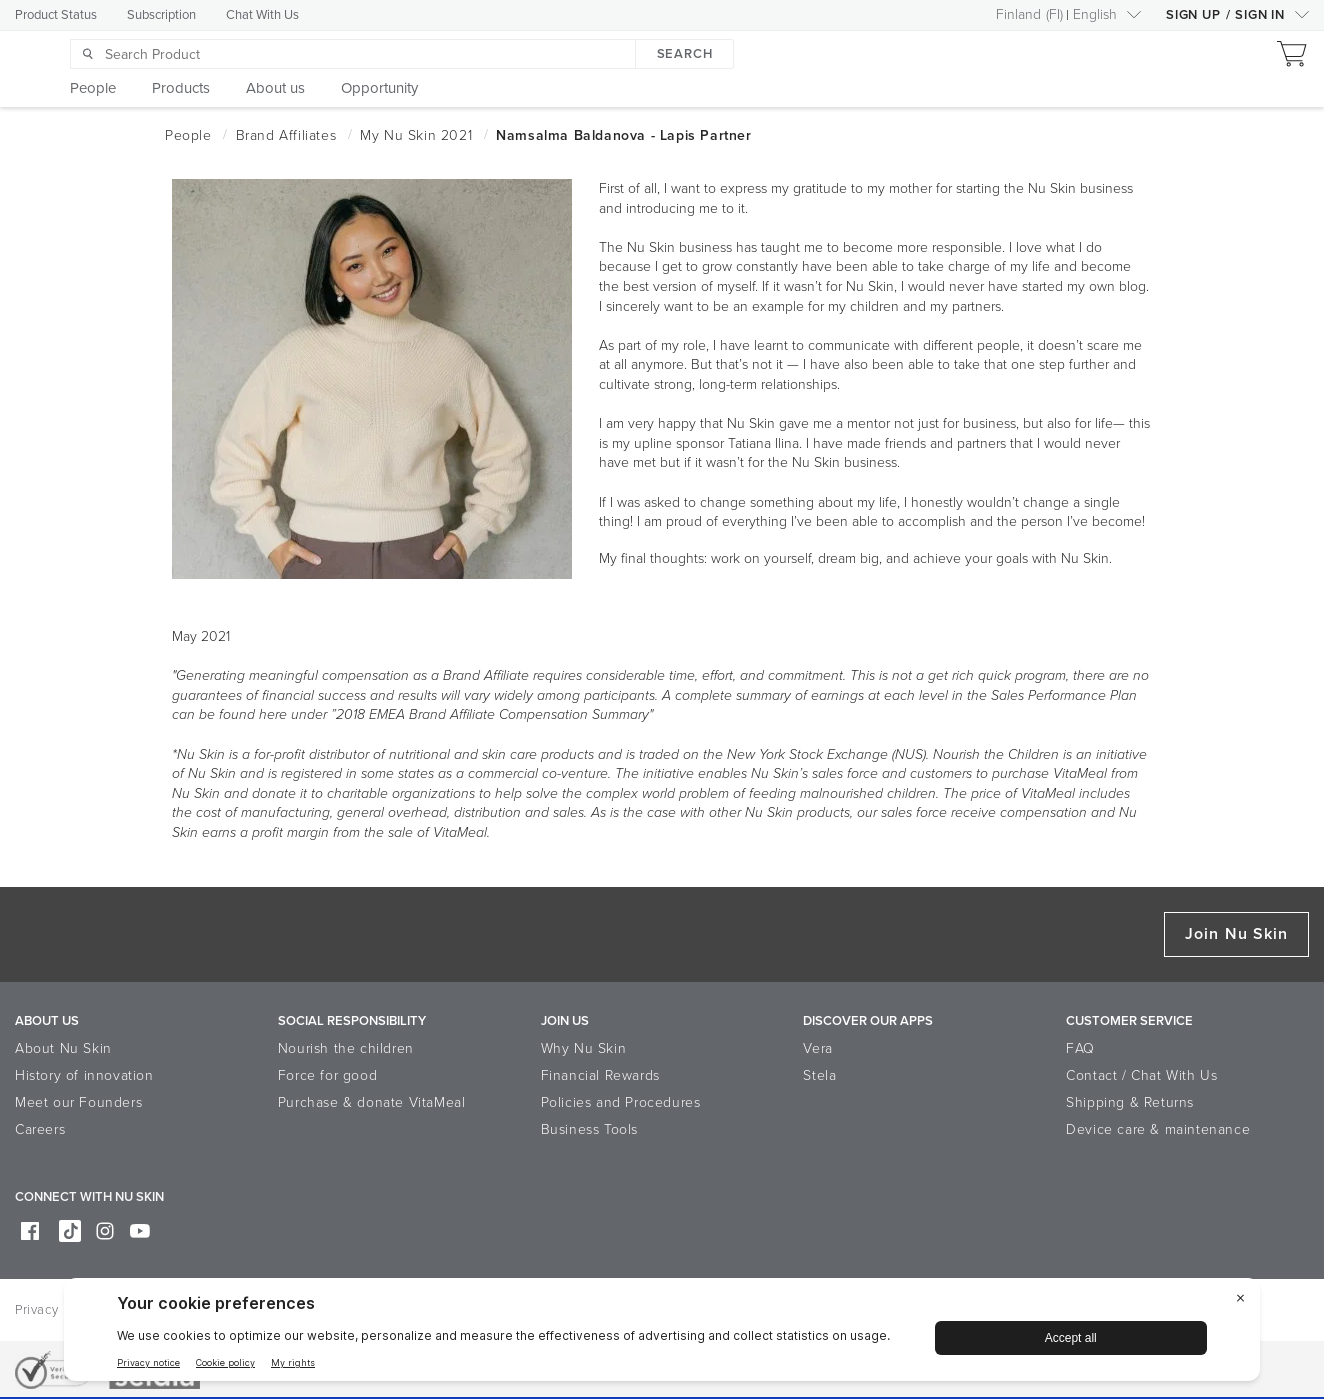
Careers (40, 1129)
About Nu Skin (63, 1048)
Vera (817, 1048)
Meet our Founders (78, 1102)
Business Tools (589, 1129)
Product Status (56, 15)
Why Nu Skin (584, 1048)
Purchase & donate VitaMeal (372, 1102)
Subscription (161, 15)
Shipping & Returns (1130, 1102)
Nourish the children (346, 1048)
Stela (819, 1075)
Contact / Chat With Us (1141, 1075)
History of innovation (84, 1075)
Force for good (327, 1075)
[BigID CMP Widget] (662, 1334)
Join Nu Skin (1236, 934)
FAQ (1080, 1048)
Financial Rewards (600, 1075)
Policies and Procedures (621, 1102)
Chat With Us (262, 15)
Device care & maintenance (1158, 1129)
